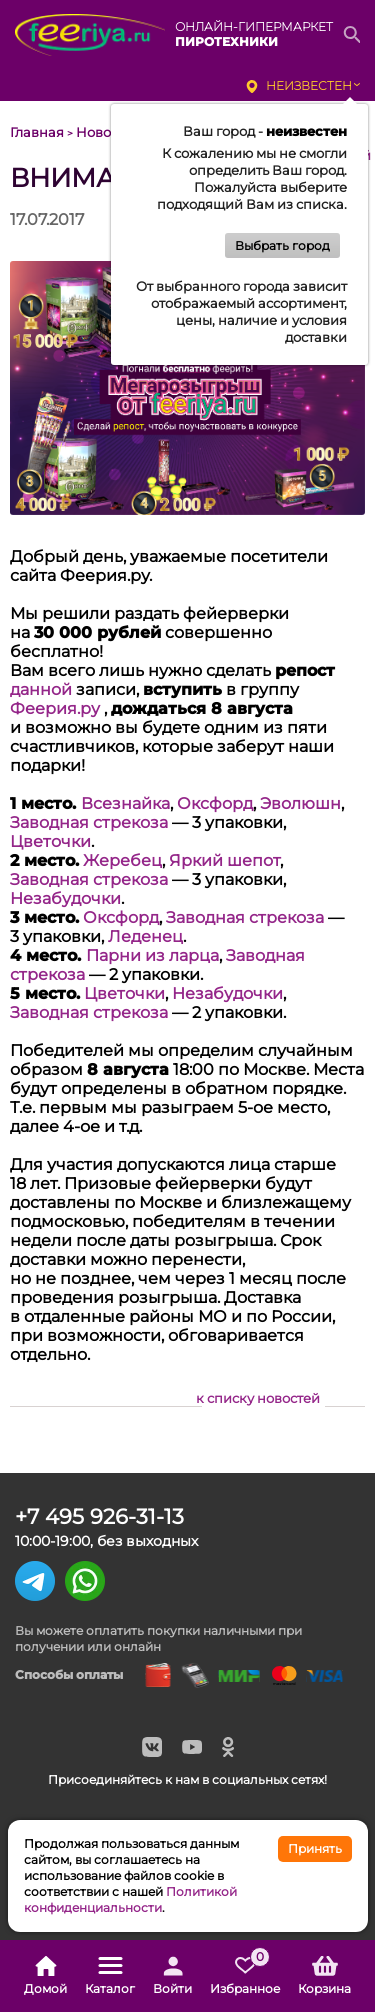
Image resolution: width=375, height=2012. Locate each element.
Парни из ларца (152, 955)
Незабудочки (65, 898)
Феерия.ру (55, 708)
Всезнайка (125, 803)
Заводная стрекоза (89, 822)
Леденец (145, 936)
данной (41, 689)
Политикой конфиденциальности (130, 1899)
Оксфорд (215, 803)
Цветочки (50, 841)
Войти (172, 1976)
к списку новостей (258, 1398)
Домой (45, 1976)
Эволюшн (300, 803)
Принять (315, 1848)
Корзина (324, 1976)
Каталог (110, 1976)
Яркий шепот (224, 860)
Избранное (245, 1976)
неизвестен (309, 85)
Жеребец (122, 860)
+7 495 (99, 1516)
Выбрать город (282, 245)
